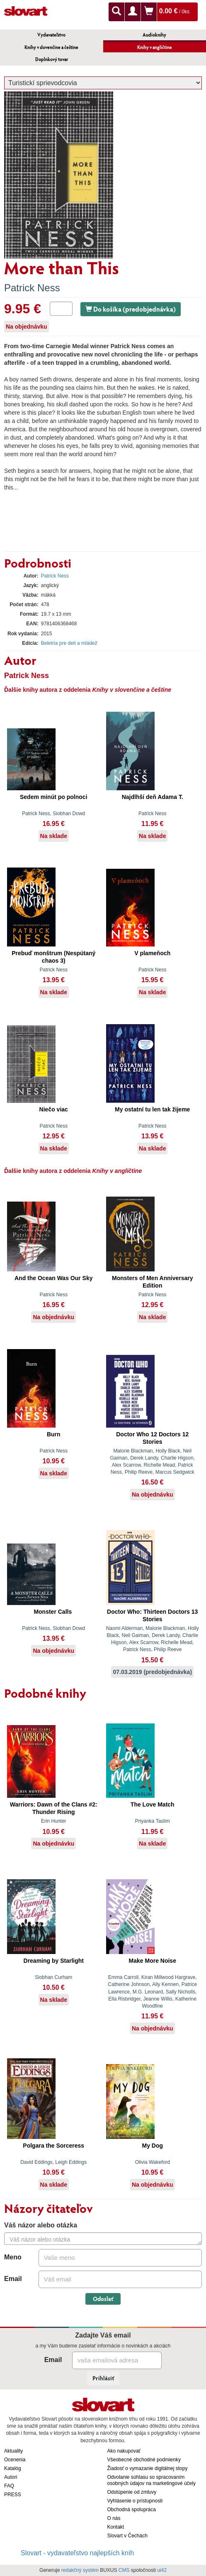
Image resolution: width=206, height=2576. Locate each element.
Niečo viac (53, 1109)
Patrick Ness (32, 287)
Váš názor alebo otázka (40, 2225)
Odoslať (103, 2299)
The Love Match (152, 1804)
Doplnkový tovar (51, 59)
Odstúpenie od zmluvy (132, 2492)
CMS (124, 2570)
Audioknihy (154, 35)
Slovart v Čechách (127, 2536)
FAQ (9, 2486)
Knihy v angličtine (154, 47)
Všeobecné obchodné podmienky (144, 2460)
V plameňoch (152, 953)
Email (13, 2278)
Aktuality (13, 2451)
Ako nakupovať (124, 2451)
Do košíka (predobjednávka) (130, 309)
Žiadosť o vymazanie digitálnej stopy (147, 2468)
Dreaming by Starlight (54, 1960)
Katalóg (12, 2468)
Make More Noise (152, 1960)
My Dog (152, 2145)
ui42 (162, 2570)
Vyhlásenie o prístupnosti (135, 2501)
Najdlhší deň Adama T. (152, 797)
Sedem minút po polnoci (53, 797)
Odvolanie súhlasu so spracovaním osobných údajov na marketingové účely (151, 2480)
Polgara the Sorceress (53, 2145)
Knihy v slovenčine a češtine (51, 47)
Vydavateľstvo (51, 35)
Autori (10, 2477)
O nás (114, 2518)
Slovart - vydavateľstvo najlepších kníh (77, 2552)
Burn (54, 1434)
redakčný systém (80, 2570)
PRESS (12, 2494)
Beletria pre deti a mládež (69, 643)
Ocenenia (14, 2460)
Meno (13, 2257)
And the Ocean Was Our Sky (54, 1278)
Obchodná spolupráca (131, 2509)
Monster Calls (53, 1611)
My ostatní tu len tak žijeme (152, 1109)
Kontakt (115, 2527)
